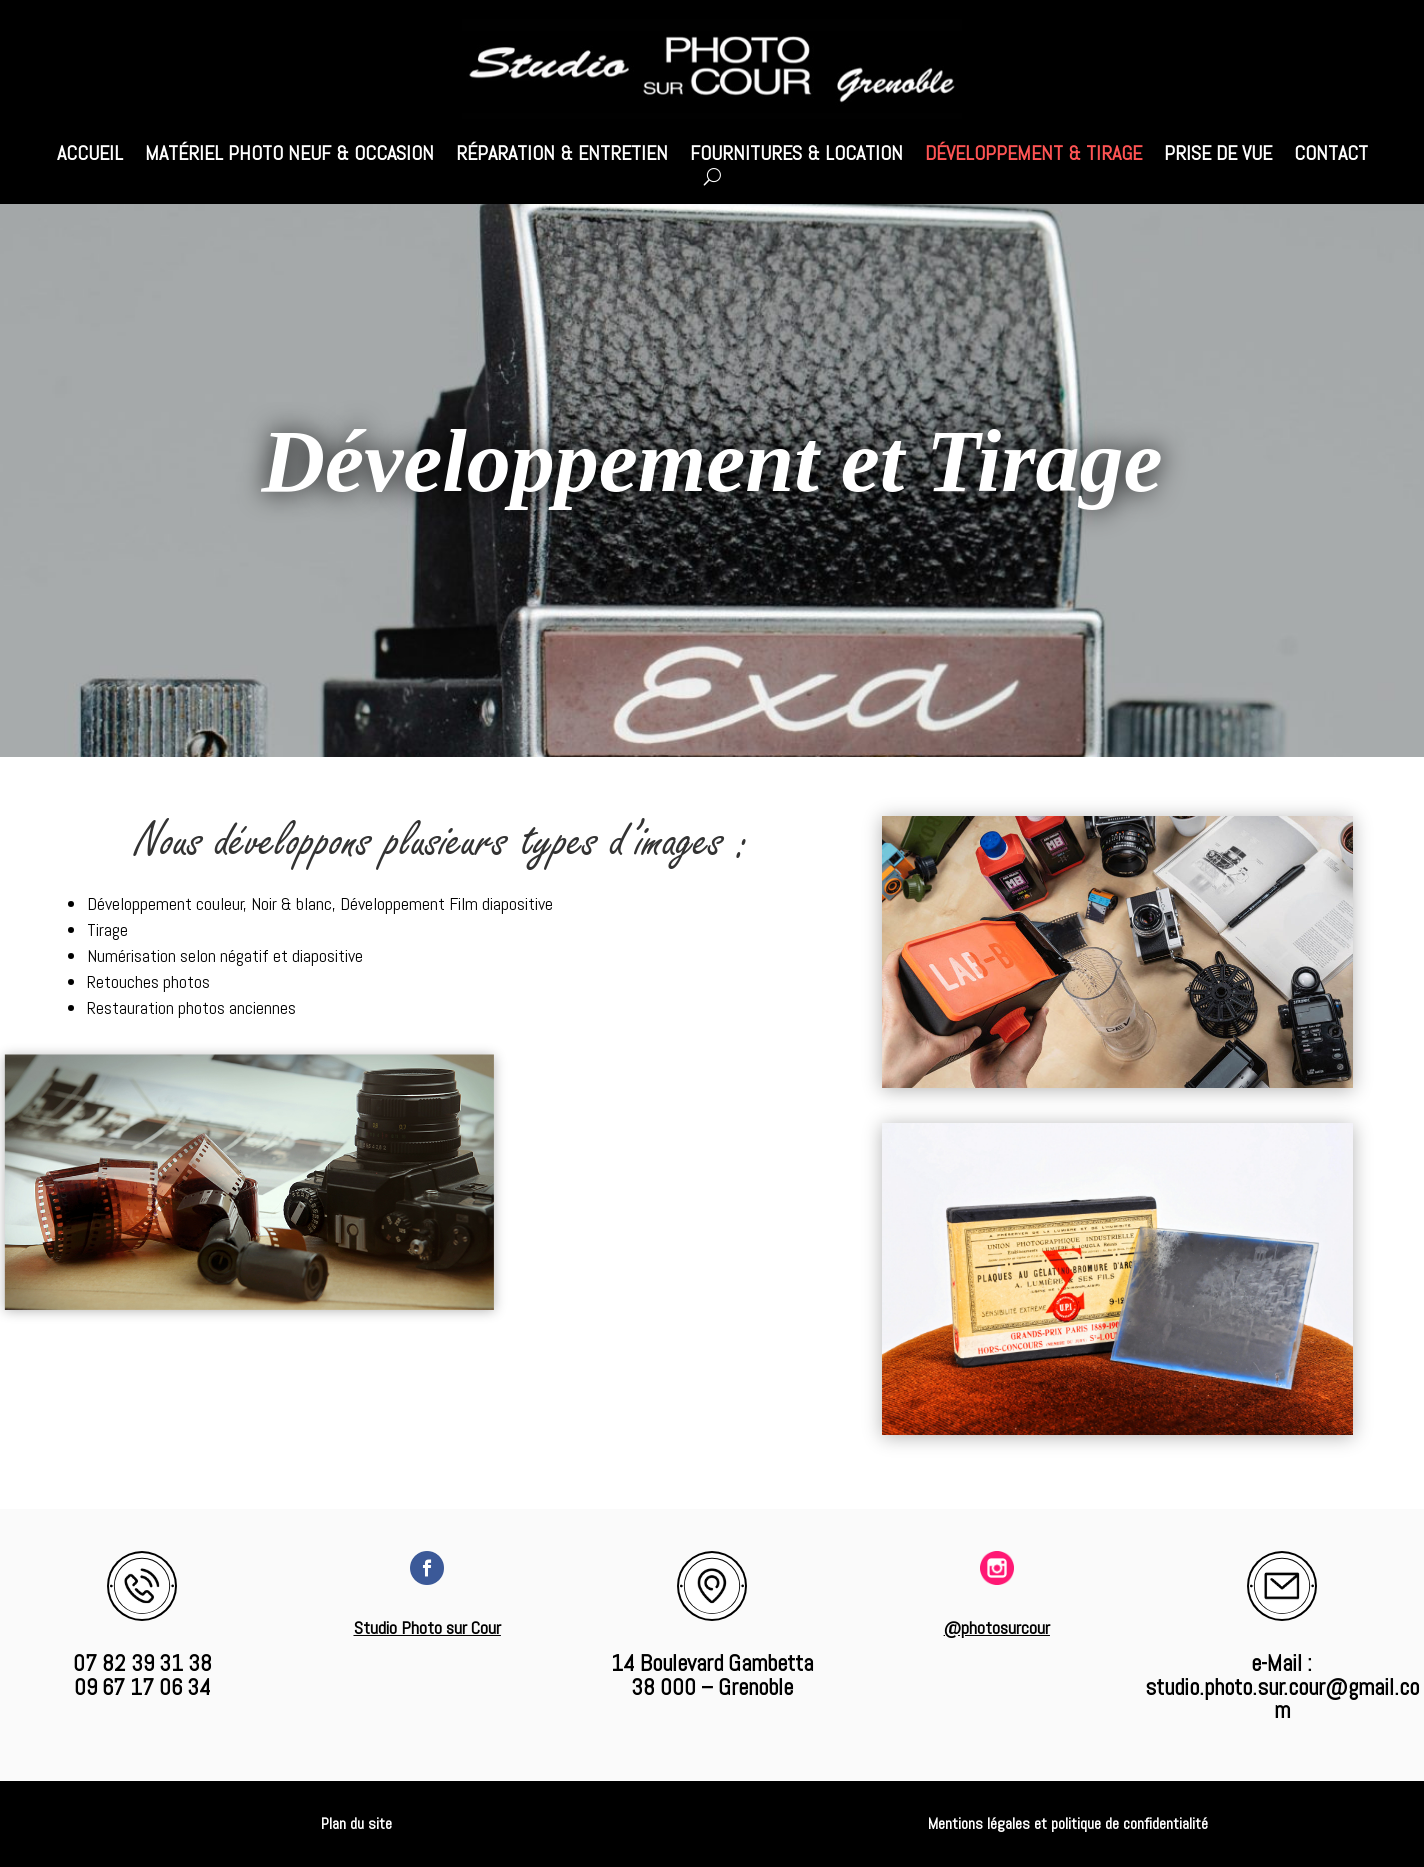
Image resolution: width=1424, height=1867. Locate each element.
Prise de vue (1218, 156)
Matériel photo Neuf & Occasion (289, 156)
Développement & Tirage (1033, 156)
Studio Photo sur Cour (427, 1627)
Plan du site (356, 1823)
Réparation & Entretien (562, 156)
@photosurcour (997, 1627)
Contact (1331, 156)
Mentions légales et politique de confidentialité (1068, 1823)
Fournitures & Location (796, 156)
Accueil (90, 156)
